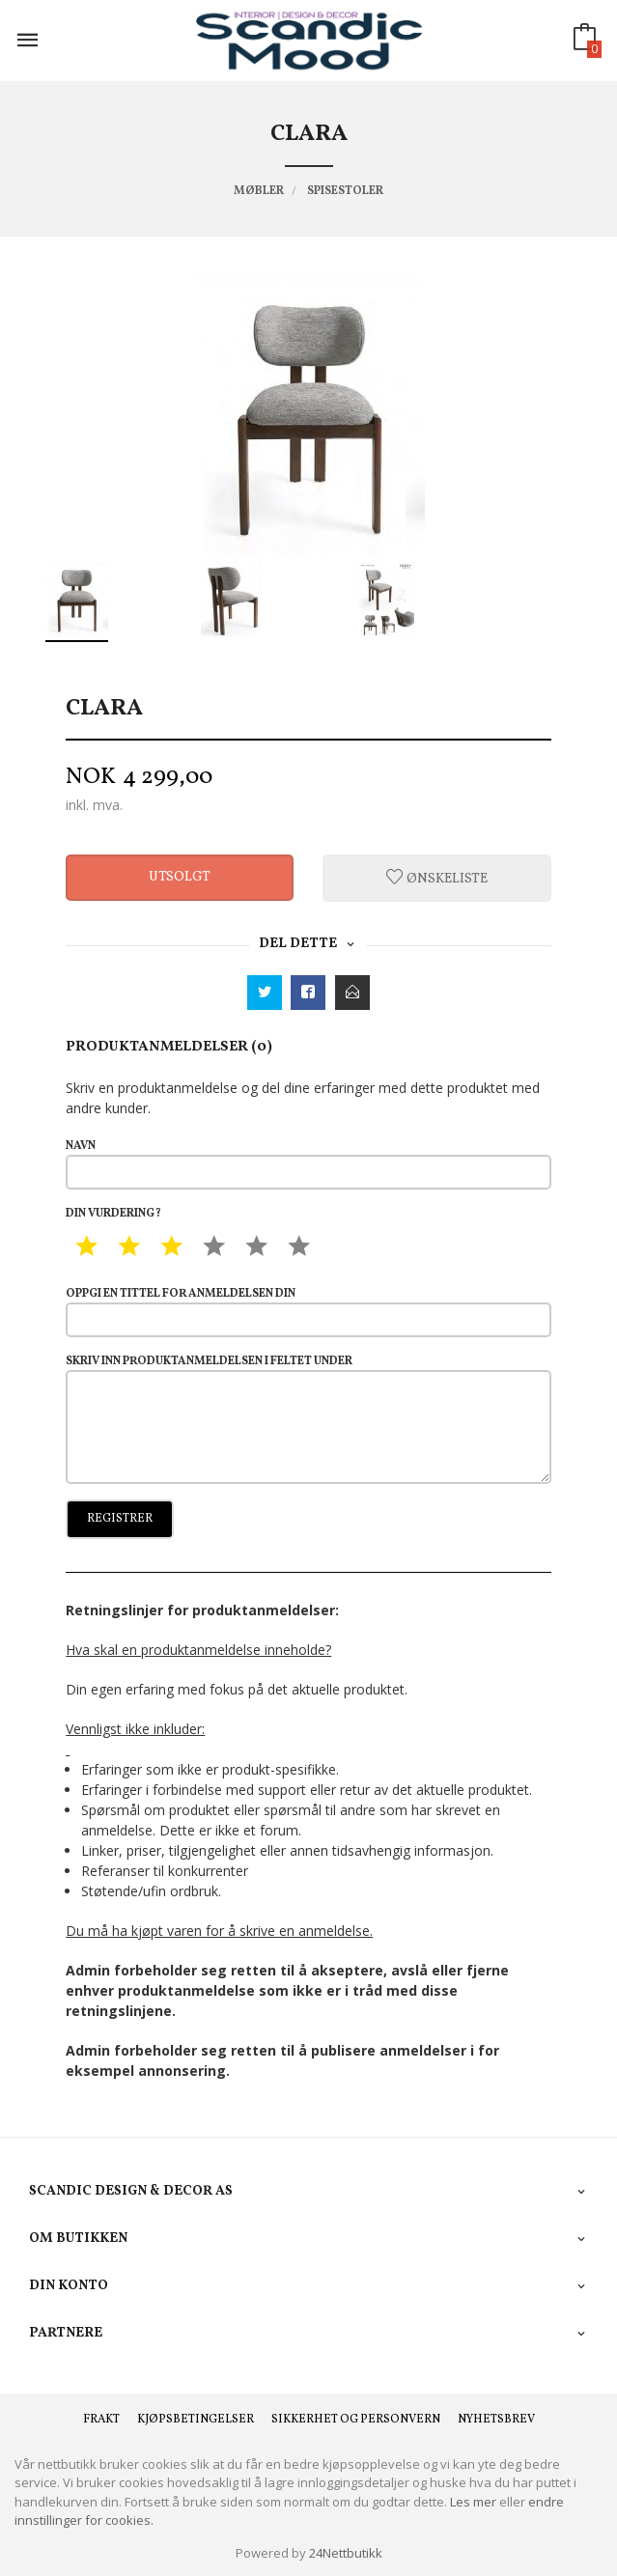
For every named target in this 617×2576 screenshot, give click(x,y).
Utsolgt (179, 877)
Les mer (473, 2501)
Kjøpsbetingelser (195, 2419)
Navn (308, 1164)
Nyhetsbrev (496, 2419)
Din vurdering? (113, 1213)
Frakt (101, 2419)
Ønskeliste (437, 878)
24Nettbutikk (345, 2553)
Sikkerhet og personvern (355, 2419)
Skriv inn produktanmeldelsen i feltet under (308, 1418)
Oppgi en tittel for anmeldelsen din (308, 1311)
